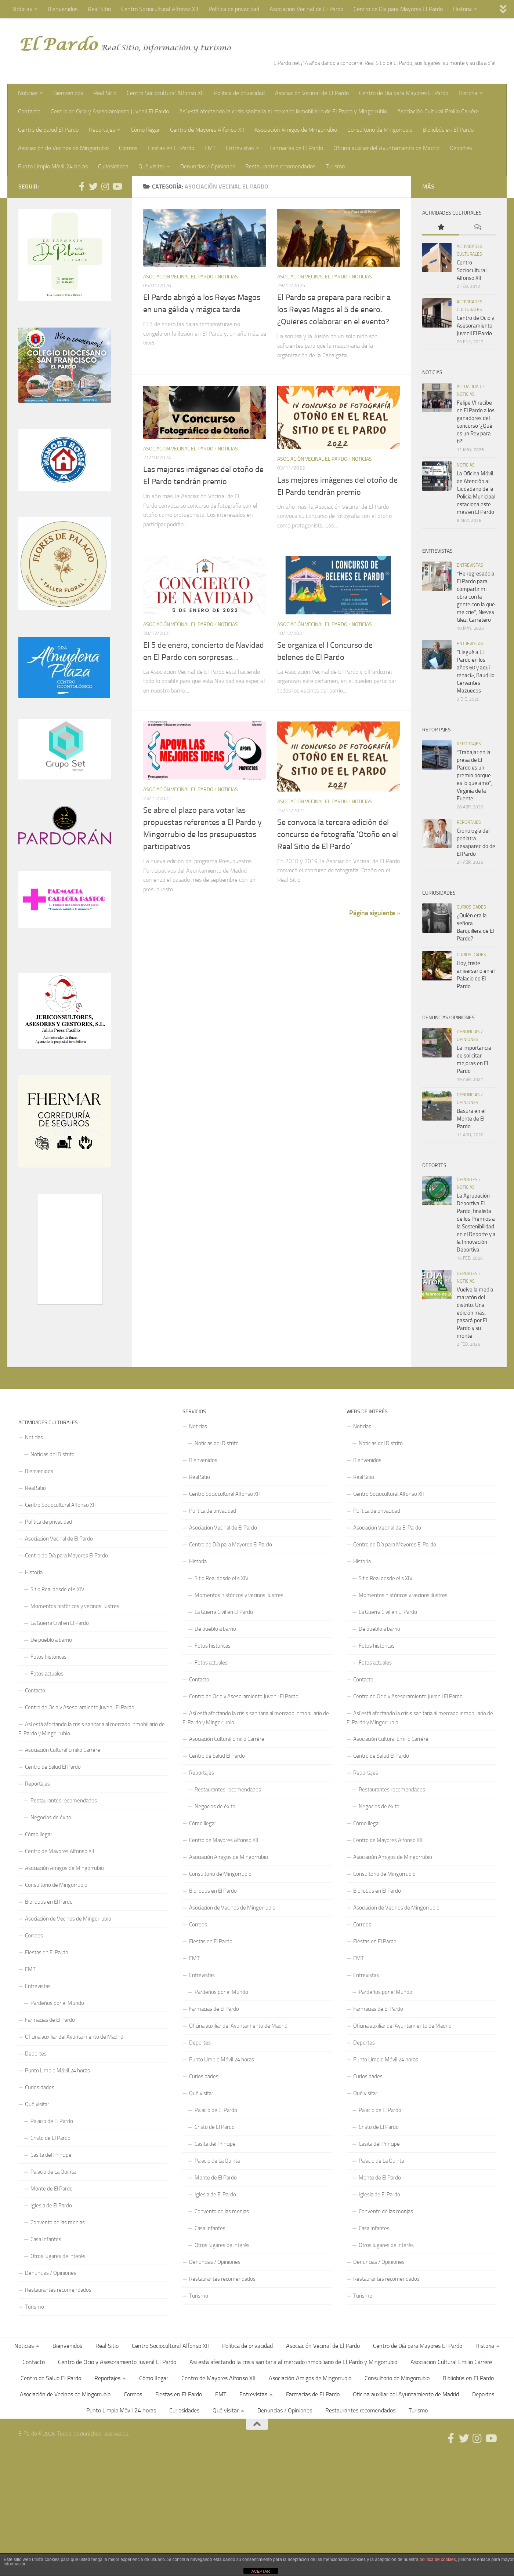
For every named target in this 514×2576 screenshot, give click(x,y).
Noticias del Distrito (52, 1454)
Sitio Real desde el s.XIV (57, 1589)
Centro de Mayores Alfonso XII (207, 129)
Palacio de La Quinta (53, 2171)
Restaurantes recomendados (280, 166)
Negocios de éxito (50, 1817)
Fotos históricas (48, 1657)
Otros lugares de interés (58, 2256)
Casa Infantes (45, 2239)
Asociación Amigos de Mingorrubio (295, 129)
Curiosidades (113, 166)
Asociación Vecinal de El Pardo (306, 9)
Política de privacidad (234, 9)
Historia (462, 9)
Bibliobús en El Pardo (448, 129)
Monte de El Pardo (51, 2188)
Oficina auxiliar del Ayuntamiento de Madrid (386, 148)
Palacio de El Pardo (51, 2121)
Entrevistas (240, 148)
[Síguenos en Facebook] (81, 186)
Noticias (22, 9)
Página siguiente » (374, 913)
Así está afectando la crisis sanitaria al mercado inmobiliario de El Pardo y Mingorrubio (283, 111)
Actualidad (469, 386)
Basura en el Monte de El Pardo (471, 1119)
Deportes (461, 148)
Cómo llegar (145, 129)
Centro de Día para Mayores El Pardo (398, 9)
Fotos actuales (47, 1673)
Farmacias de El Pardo (296, 148)
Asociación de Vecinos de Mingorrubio (63, 148)
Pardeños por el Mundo (57, 2003)
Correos (128, 148)
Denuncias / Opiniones (207, 166)
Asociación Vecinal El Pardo (178, 277)
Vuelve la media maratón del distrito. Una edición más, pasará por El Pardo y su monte (475, 1312)
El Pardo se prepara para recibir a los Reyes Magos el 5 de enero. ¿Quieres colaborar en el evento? (334, 309)
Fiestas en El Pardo (171, 148)
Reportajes (102, 129)
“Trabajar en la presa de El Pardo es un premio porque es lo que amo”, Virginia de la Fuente (474, 775)
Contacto (29, 111)
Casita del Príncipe (51, 2155)
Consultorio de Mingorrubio (379, 129)
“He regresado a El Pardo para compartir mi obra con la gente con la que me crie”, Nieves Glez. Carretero (476, 596)
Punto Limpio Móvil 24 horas (53, 166)
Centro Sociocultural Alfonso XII (159, 9)
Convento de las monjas (57, 2222)
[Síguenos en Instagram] (105, 186)
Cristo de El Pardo (50, 2138)
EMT (210, 148)
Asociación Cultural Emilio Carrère (438, 111)
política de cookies (438, 2559)
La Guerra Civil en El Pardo (59, 1623)
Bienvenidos (62, 9)
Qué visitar (151, 166)
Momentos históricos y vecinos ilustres (74, 1606)
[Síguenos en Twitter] (93, 186)
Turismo (335, 166)
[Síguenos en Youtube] (116, 186)
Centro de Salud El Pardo (48, 129)
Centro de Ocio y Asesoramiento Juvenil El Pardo (110, 111)
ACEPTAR (260, 2571)
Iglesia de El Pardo (51, 2205)
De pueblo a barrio (51, 1640)
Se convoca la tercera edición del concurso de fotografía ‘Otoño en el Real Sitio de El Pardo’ (337, 834)
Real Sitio (99, 9)
